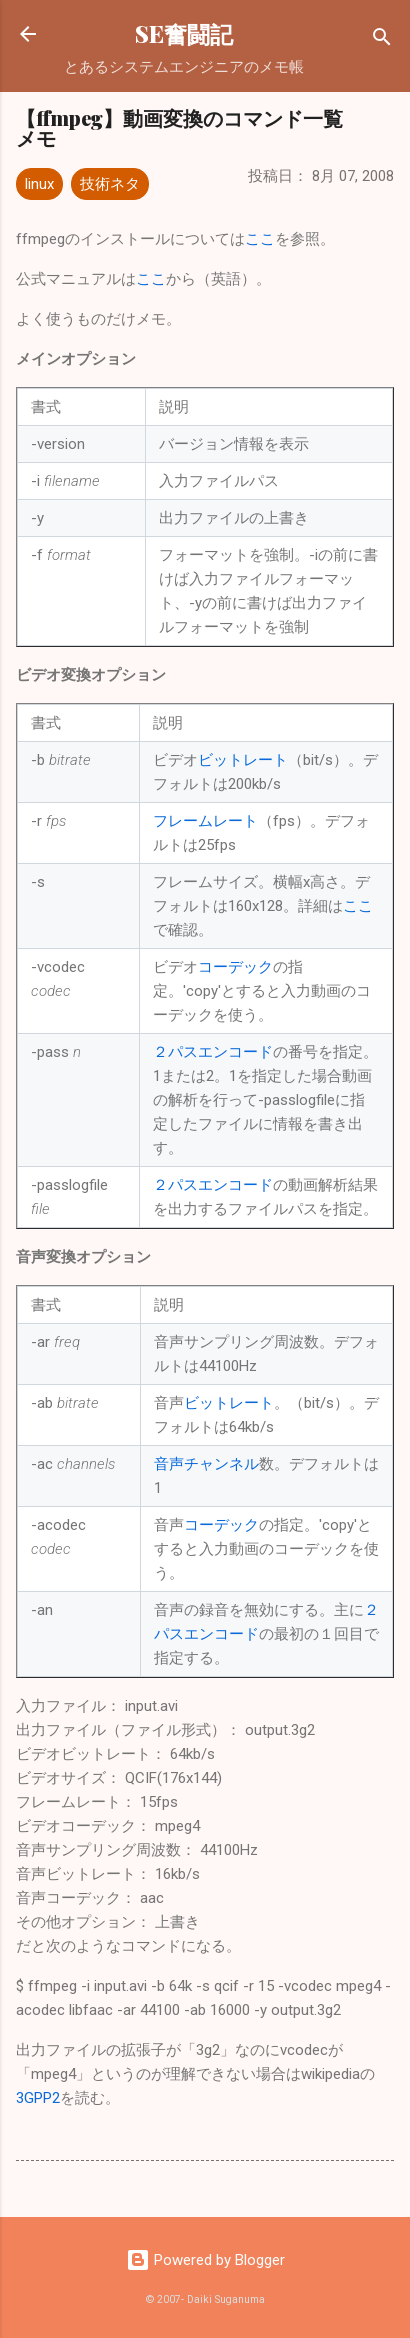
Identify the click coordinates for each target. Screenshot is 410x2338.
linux (39, 184)
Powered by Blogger (205, 2260)
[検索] (382, 40)
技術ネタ (110, 184)
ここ (260, 239)
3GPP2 (38, 2098)
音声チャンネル (206, 1464)
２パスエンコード (213, 1052)
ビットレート (243, 760)
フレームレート (205, 821)
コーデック (235, 967)
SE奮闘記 (184, 33)
